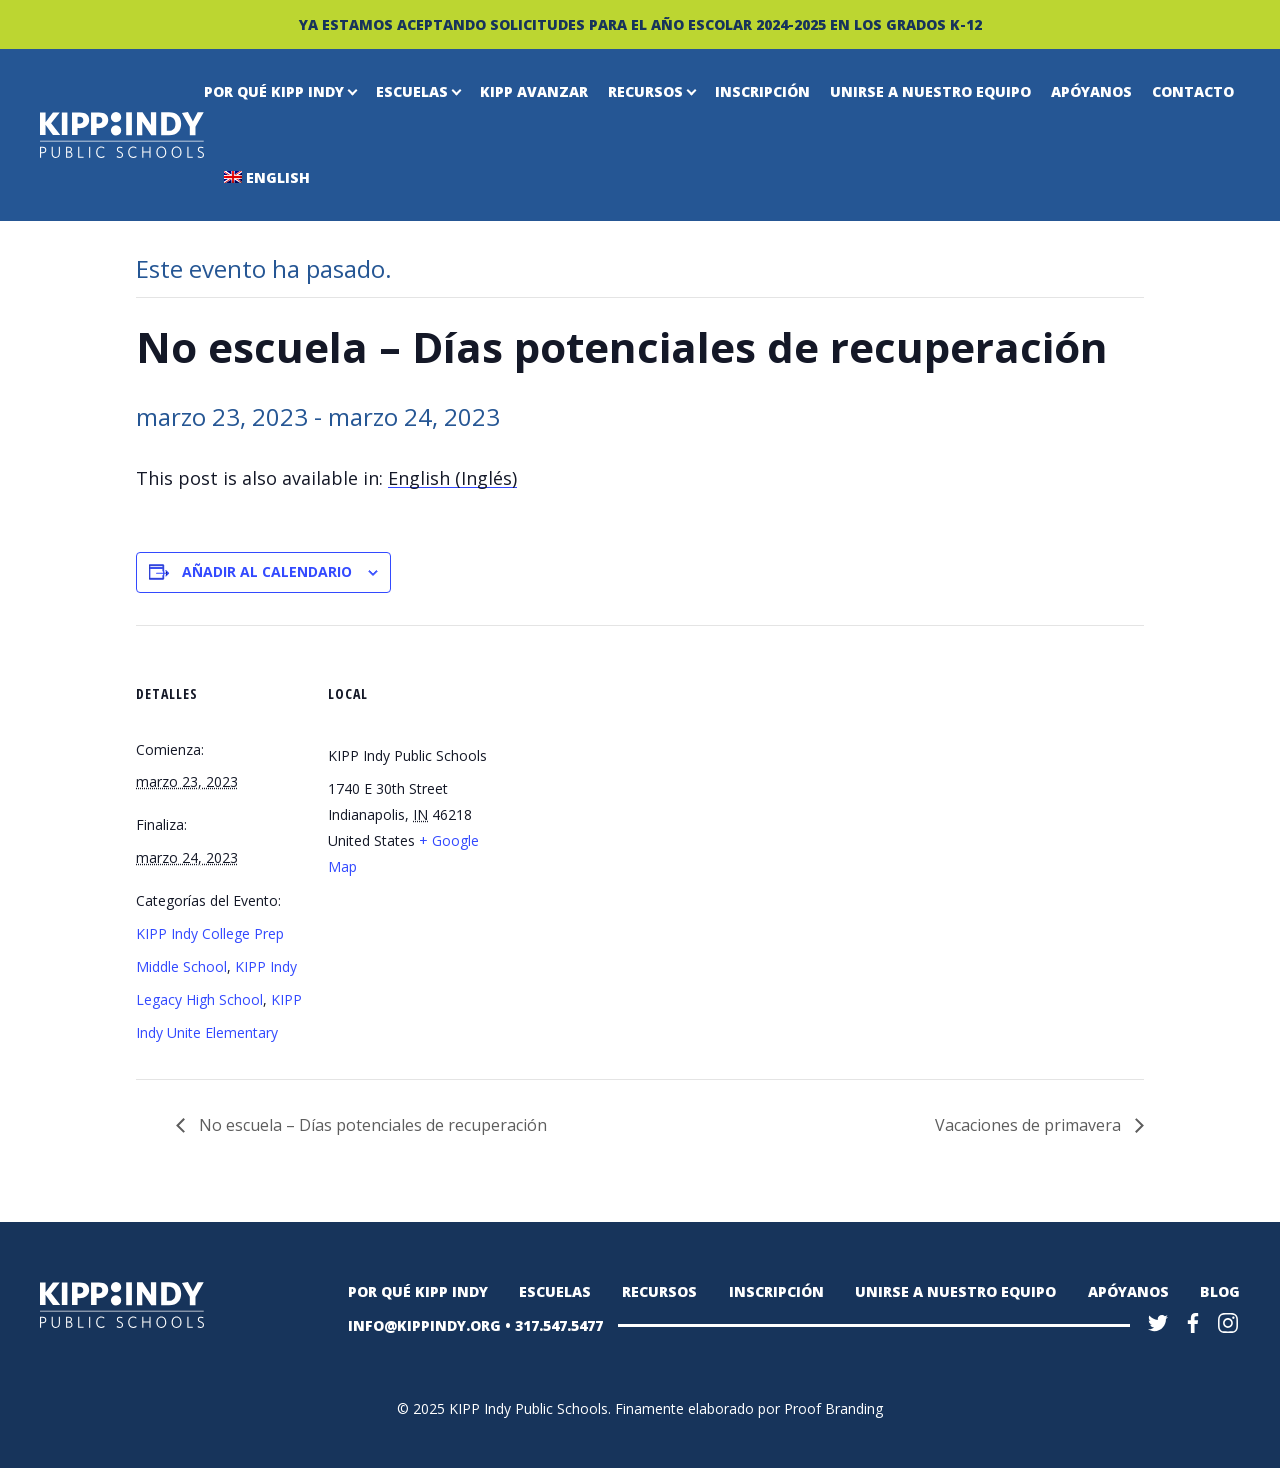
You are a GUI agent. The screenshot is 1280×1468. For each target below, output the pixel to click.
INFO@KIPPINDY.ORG (424, 1325)
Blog (1220, 1291)
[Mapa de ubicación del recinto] (625, 733)
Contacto (1193, 91)
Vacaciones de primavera (1030, 1125)
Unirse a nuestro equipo (930, 91)
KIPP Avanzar (534, 91)
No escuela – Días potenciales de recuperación (371, 1125)
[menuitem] (452, 478)
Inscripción (762, 91)
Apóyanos (1091, 91)
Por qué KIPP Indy (274, 91)
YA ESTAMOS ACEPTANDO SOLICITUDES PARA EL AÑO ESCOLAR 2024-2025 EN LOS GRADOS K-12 (640, 24)
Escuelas (412, 91)
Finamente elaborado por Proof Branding (749, 1408)
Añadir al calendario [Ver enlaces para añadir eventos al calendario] (267, 571)
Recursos (645, 91)
